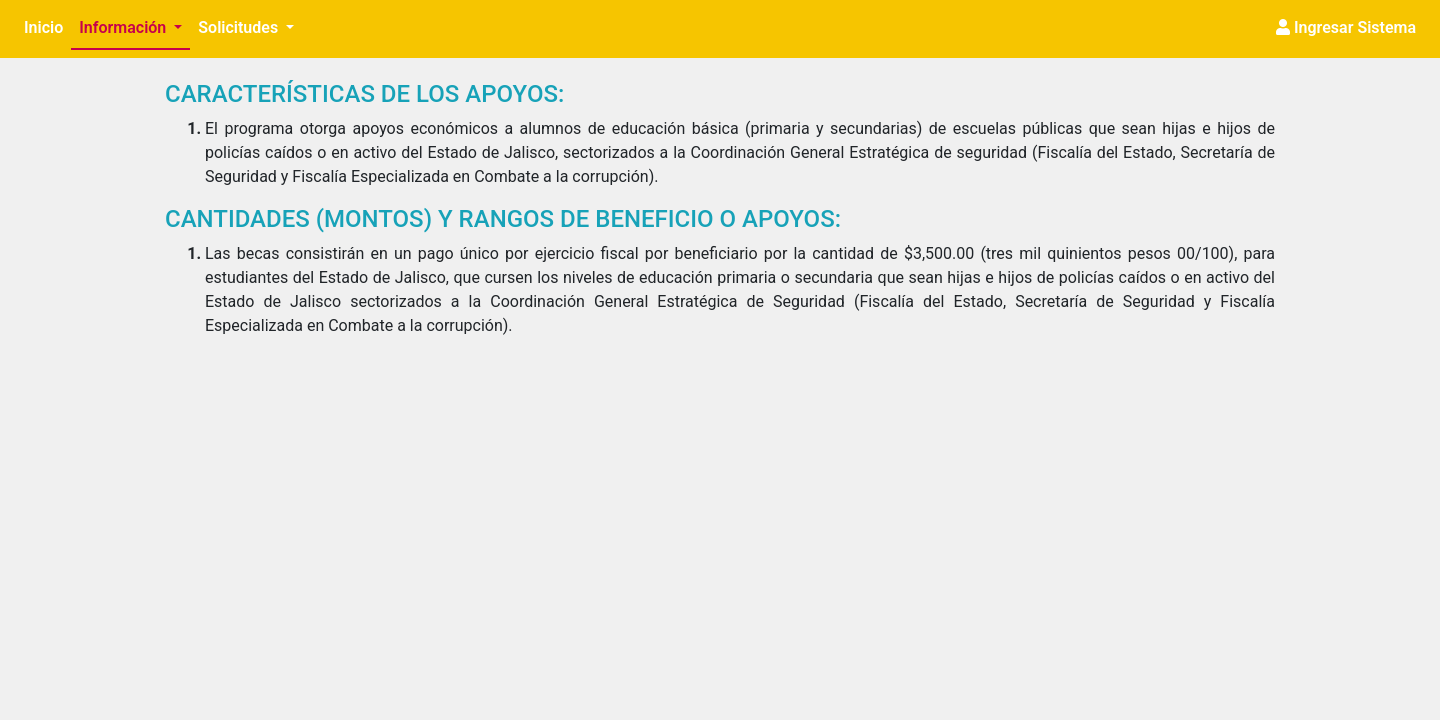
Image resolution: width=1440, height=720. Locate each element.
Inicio (47, 26)
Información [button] (124, 27)
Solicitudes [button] (240, 27)
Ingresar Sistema (1346, 27)
